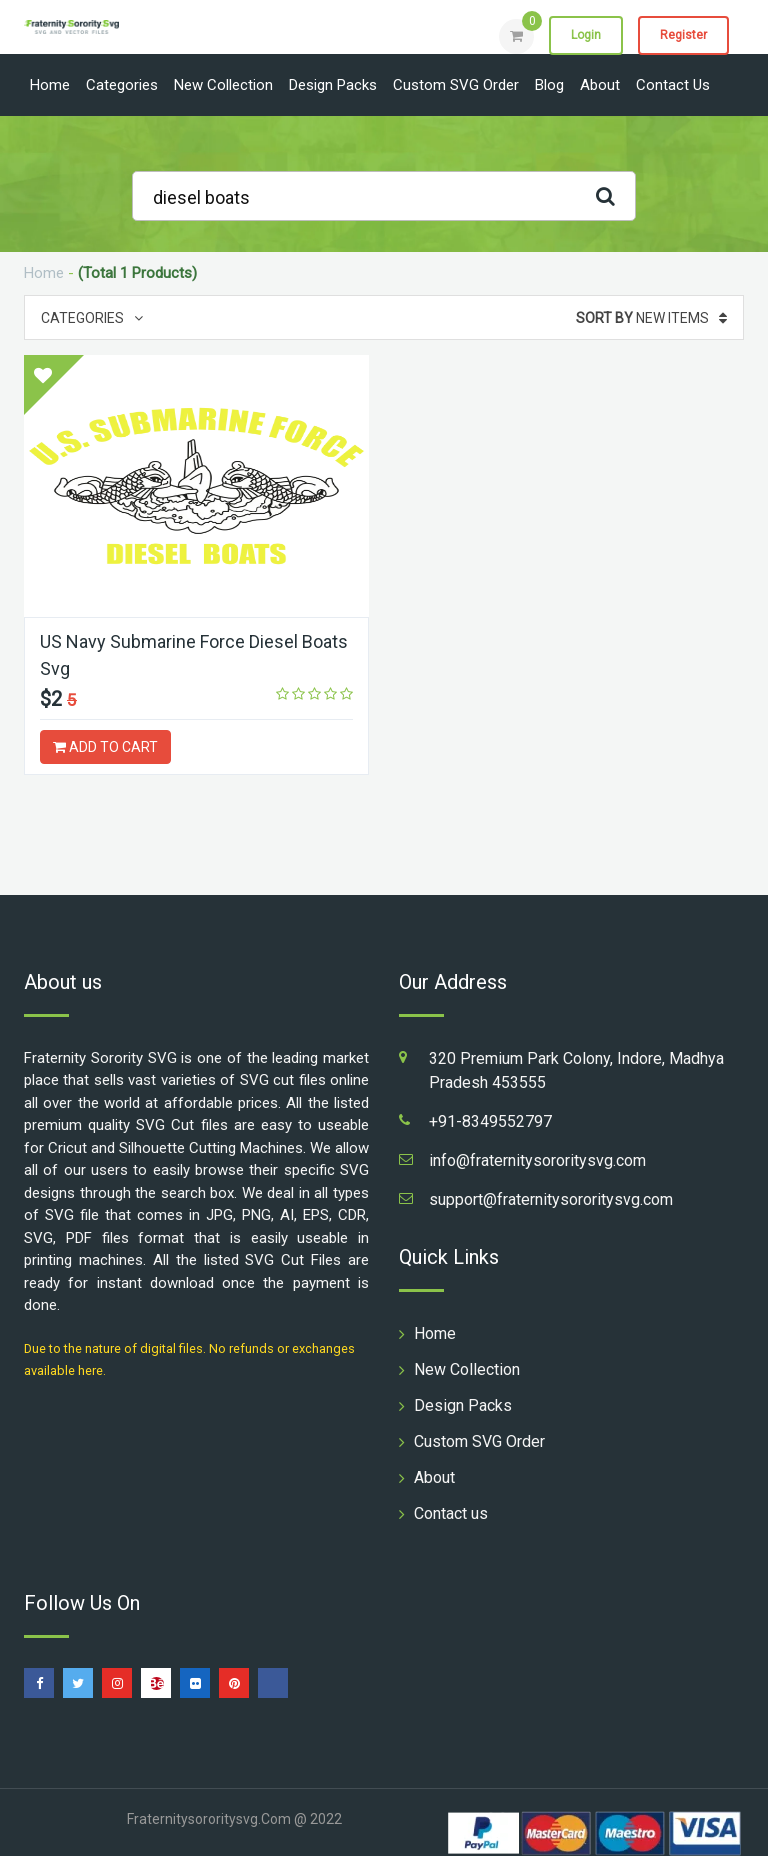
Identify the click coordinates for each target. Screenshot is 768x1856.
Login (586, 35)
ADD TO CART (105, 747)
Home (50, 85)
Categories (122, 85)
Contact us (673, 85)
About (600, 85)
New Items (651, 318)
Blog (549, 85)
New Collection (223, 85)
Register (683, 35)
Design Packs (333, 85)
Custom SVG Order (456, 85)
